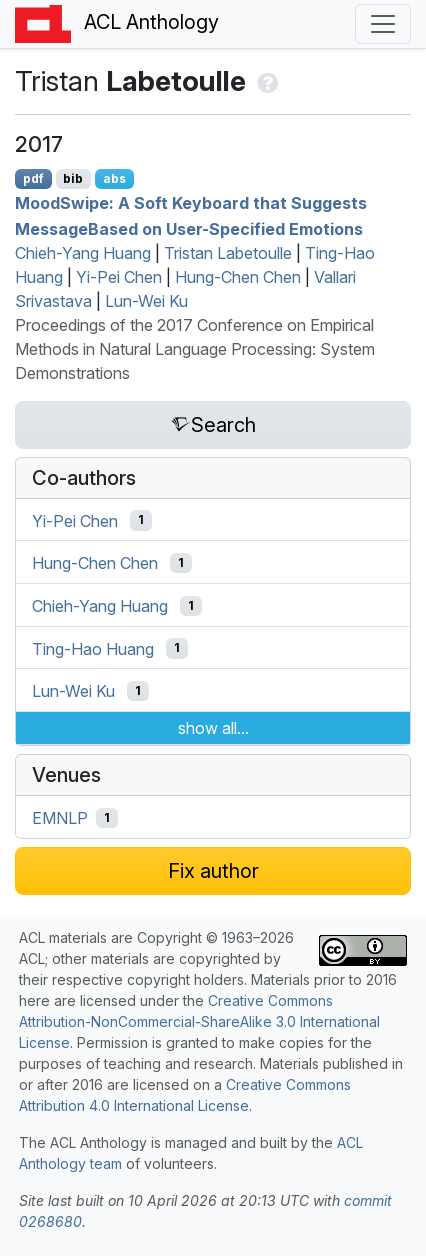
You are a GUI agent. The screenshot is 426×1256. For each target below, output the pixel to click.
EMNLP (60, 818)
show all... (213, 728)
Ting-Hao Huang (93, 648)
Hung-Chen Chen (238, 277)
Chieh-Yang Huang (83, 253)
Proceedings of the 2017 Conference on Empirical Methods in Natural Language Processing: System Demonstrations (195, 349)
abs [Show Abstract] (114, 178)
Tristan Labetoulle (228, 253)
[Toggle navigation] (383, 24)
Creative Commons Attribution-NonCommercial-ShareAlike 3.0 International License (199, 1021)
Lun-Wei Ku (146, 301)
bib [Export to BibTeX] (73, 178)
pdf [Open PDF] (33, 178)
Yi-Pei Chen (119, 277)
